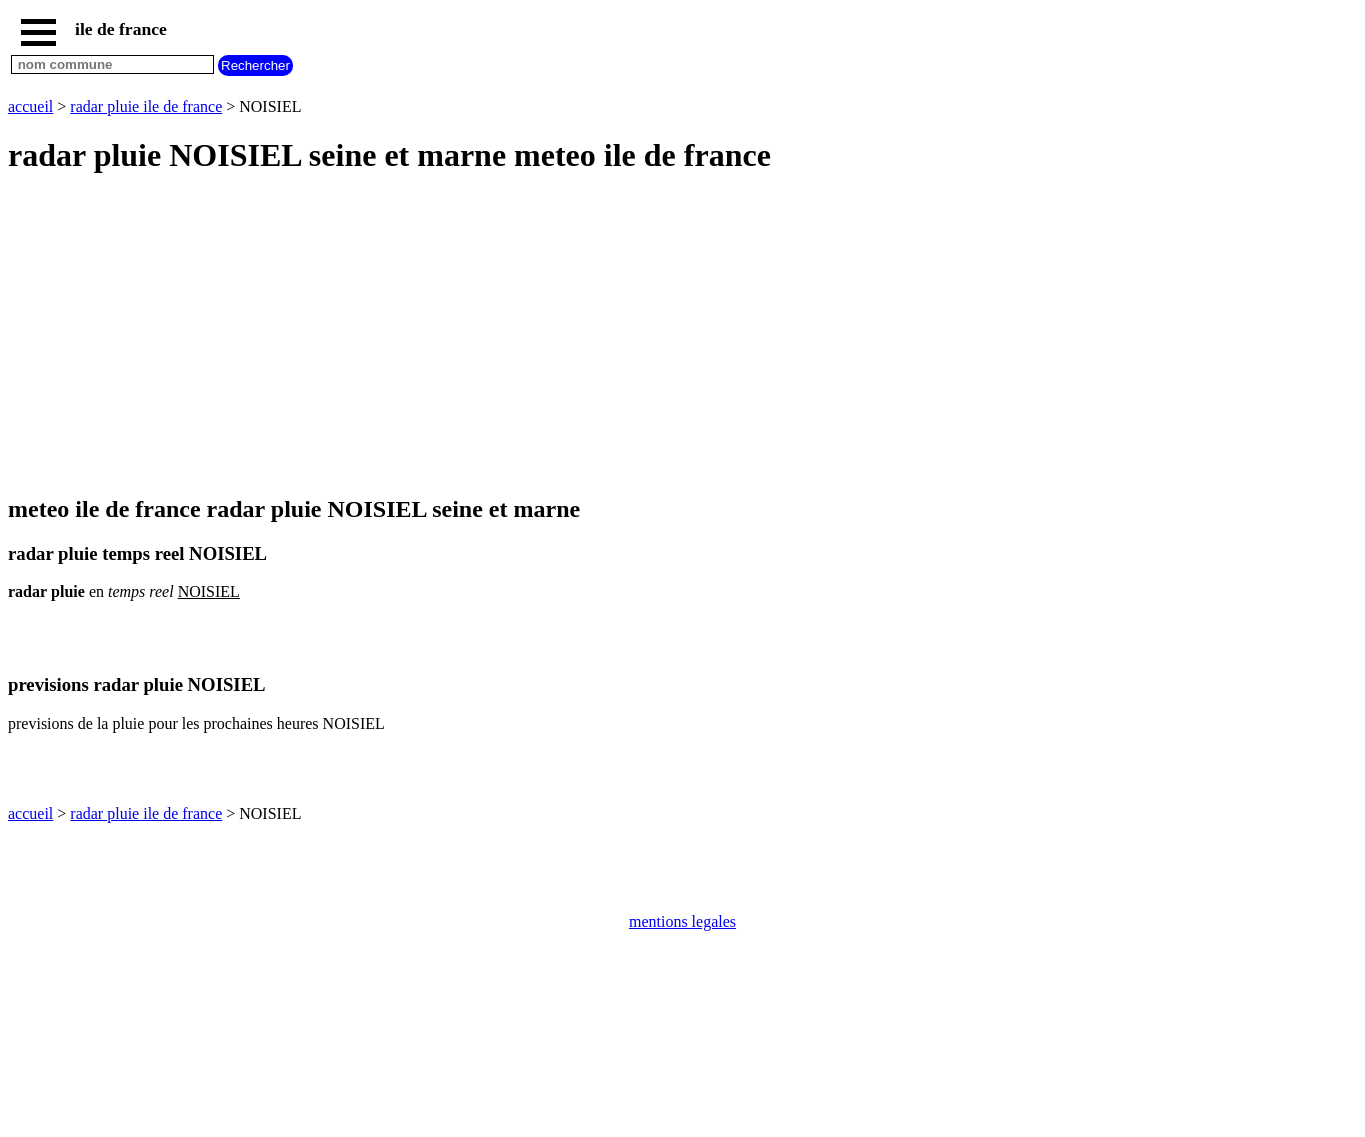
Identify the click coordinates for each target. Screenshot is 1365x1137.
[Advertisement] (608, 336)
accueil (30, 106)
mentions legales (682, 921)
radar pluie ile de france (146, 106)
